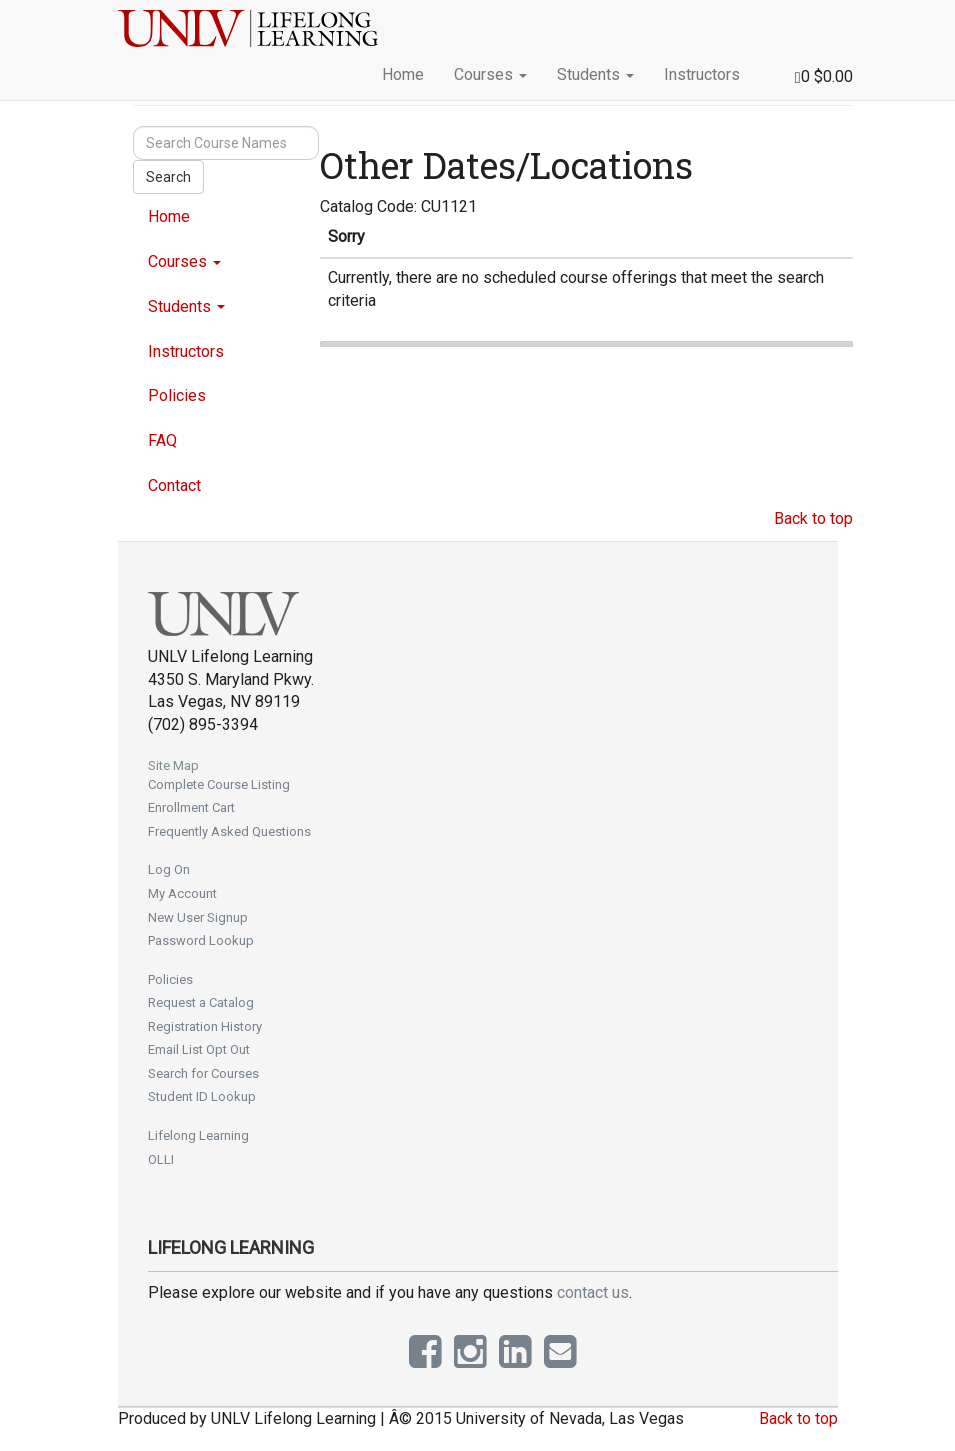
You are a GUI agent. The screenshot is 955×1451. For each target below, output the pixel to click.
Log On (169, 869)
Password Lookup (201, 940)
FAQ (162, 440)
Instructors (702, 74)
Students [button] (595, 74)
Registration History (205, 1026)
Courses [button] (490, 74)
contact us (593, 1292)
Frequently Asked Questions (229, 831)
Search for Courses (203, 1073)
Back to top (813, 518)
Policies (177, 395)
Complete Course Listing (219, 784)
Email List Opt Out (199, 1049)
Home (403, 74)
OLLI (161, 1159)
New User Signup (198, 917)
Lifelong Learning (198, 1135)
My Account (182, 893)
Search (168, 177)
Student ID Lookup (202, 1096)
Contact (174, 485)
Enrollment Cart (191, 807)
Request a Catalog (201, 1002)
